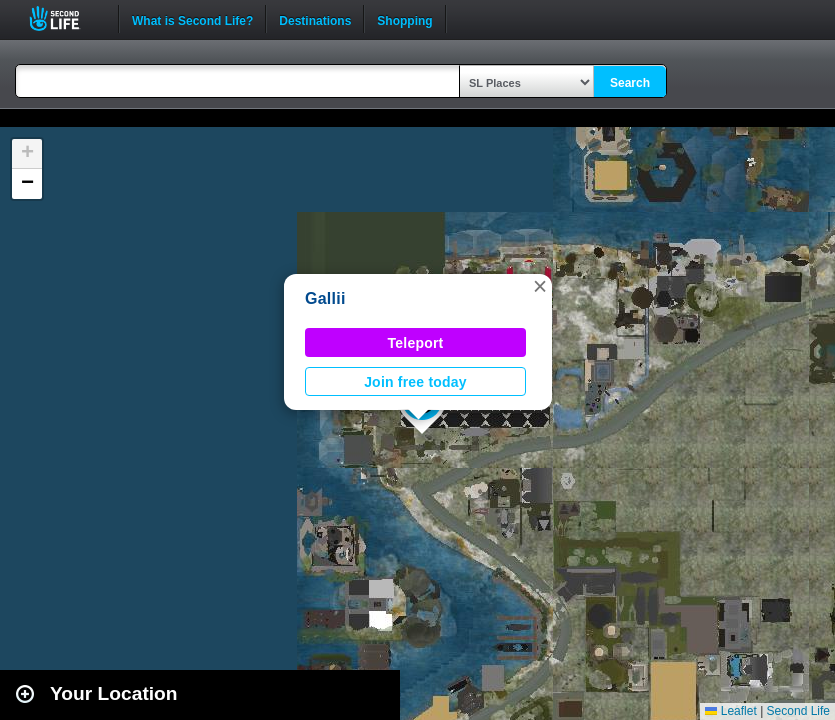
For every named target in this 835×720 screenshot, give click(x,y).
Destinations (315, 19)
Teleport (416, 343)
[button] (540, 286)
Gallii (325, 298)
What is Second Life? (192, 19)
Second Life (65, 18)
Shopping (404, 19)
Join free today (415, 382)
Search (630, 83)
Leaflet (730, 711)
